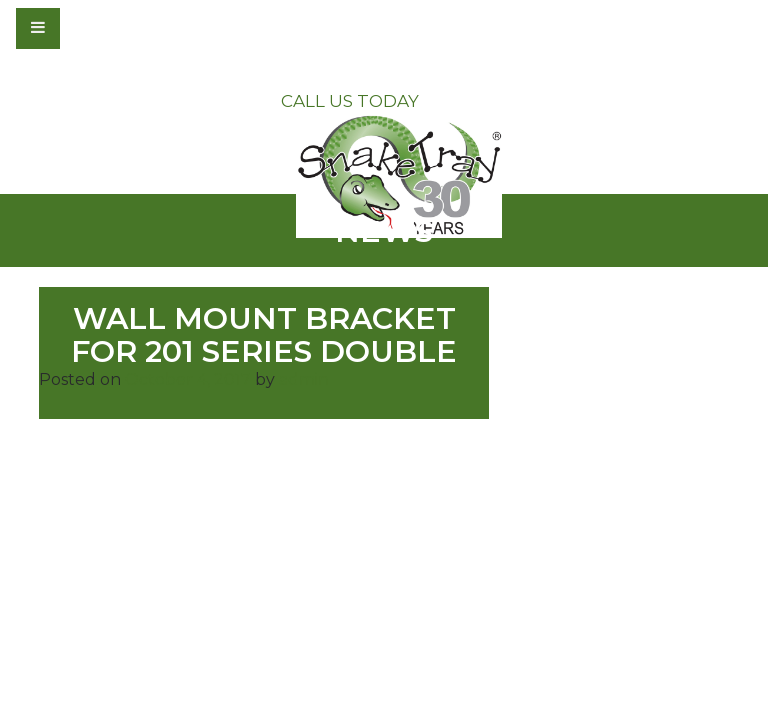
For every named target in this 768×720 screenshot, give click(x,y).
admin (304, 379)
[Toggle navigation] (92, 28)
